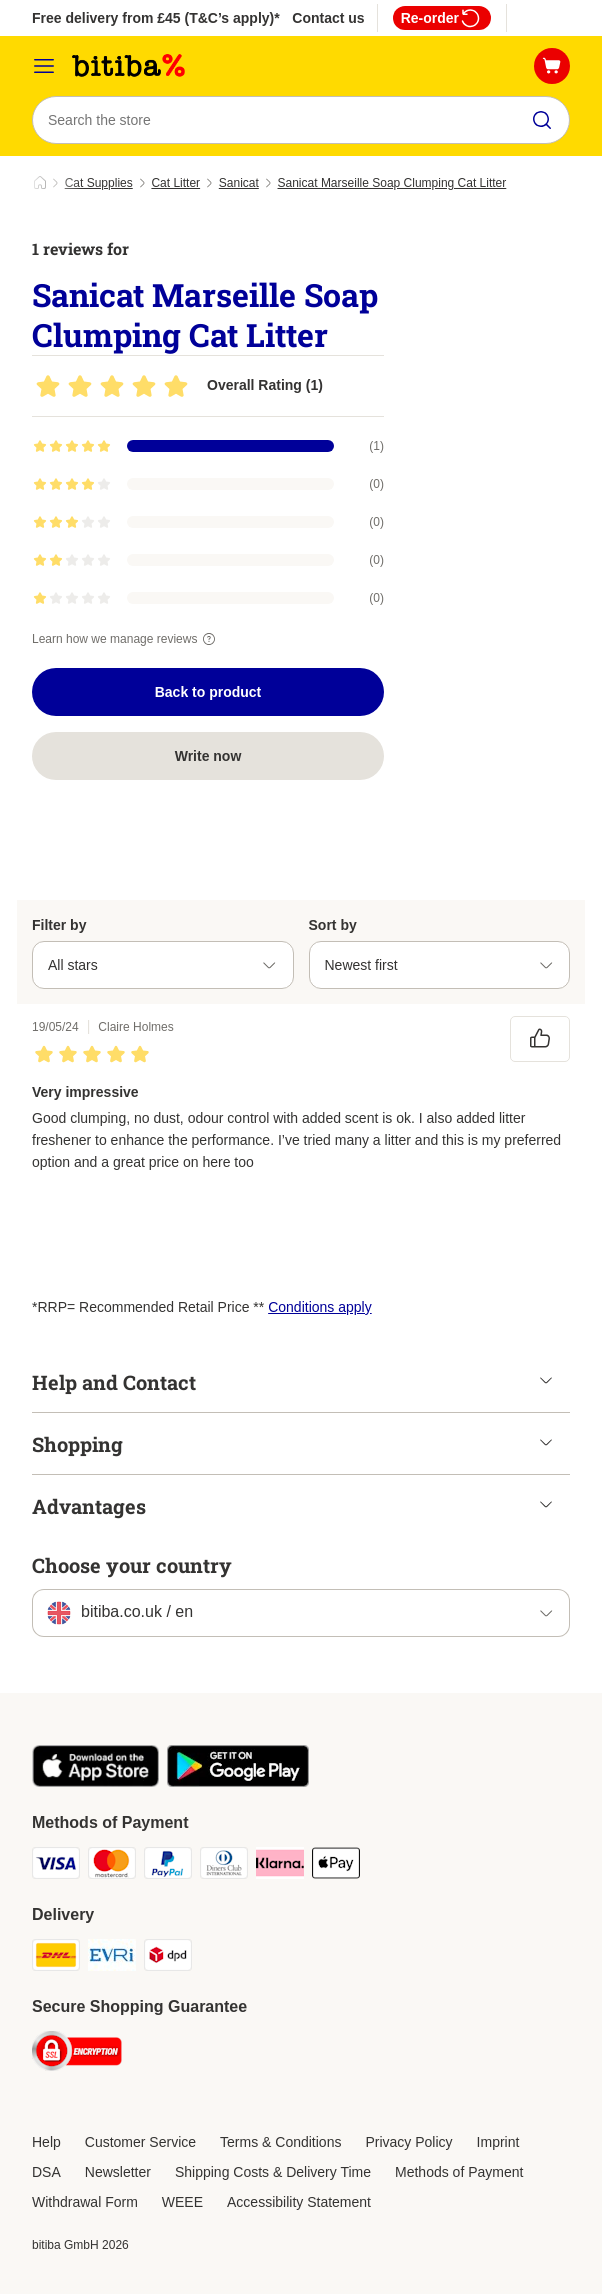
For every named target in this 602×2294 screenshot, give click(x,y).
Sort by (333, 925)
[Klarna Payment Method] (280, 1866)
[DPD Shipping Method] (168, 1958)
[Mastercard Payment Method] (112, 1866)
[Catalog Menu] (44, 66)
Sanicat (239, 183)
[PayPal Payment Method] (168, 1866)
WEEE (182, 2202)
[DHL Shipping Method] (56, 1958)
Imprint (498, 2142)
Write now (208, 756)
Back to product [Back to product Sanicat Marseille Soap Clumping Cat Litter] (208, 692)
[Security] (77, 2054)
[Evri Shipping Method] (112, 1958)
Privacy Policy (408, 2142)
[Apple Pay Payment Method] (336, 1866)
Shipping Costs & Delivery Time (273, 2172)
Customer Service (140, 2142)
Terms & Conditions (280, 2142)
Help (46, 2142)
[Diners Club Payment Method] (224, 1866)
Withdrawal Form (85, 2202)
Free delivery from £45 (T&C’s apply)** (158, 18)
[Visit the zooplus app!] (95, 1782)
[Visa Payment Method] (56, 1866)
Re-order (442, 18)
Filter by (59, 925)
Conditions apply (320, 1307)
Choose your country (132, 1565)
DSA (46, 2172)
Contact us (328, 18)
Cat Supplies (99, 183)
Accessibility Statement (299, 2202)
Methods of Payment (459, 2172)
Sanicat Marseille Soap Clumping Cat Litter (392, 183)
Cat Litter (175, 183)
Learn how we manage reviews (126, 639)
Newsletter (118, 2172)
